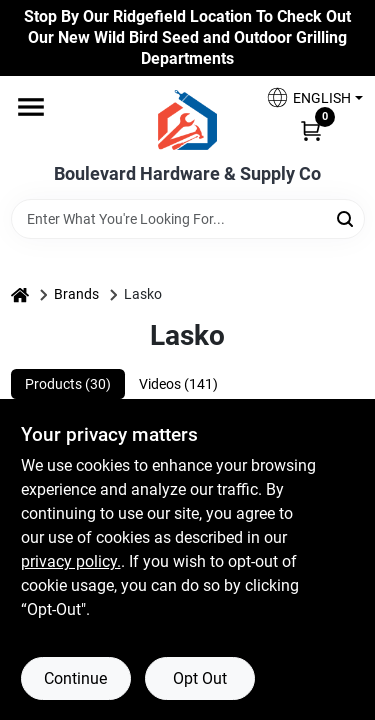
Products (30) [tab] (68, 384)
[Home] (20, 294)
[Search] (346, 217)
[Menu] (31, 108)
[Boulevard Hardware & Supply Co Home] (187, 120)
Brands (76, 294)
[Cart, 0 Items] (311, 129)
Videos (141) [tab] (178, 384)
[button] (307, 97)
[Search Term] (188, 219)
